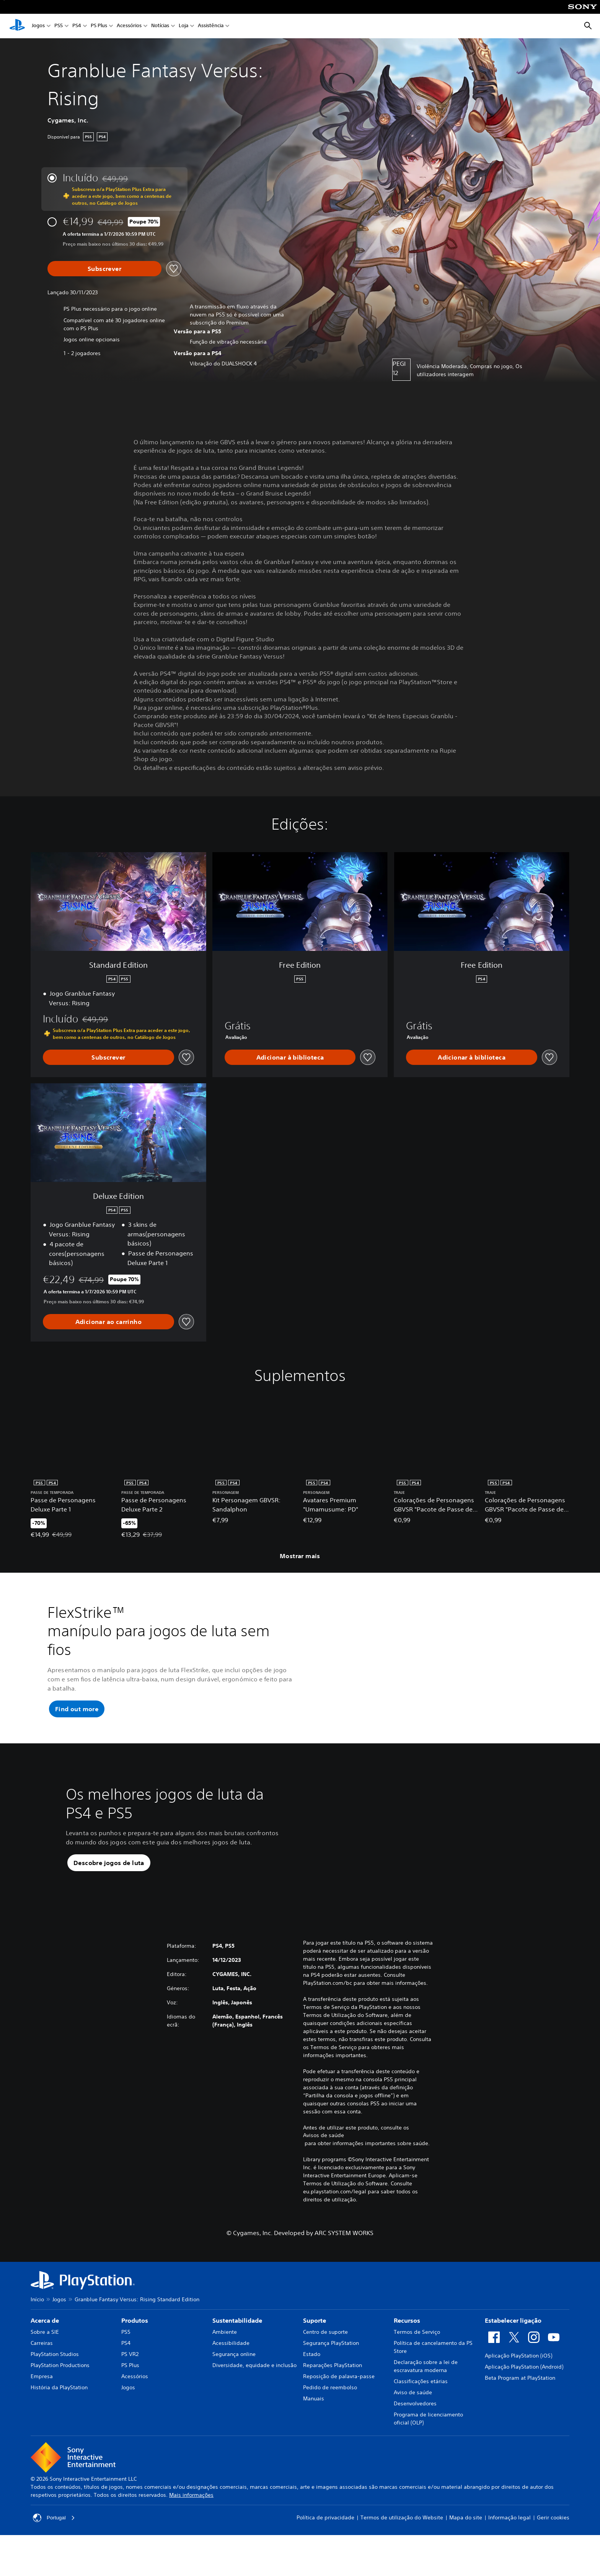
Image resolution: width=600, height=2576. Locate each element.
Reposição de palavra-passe (339, 2410)
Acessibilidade (230, 2377)
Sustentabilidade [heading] (237, 2355)
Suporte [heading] (314, 2355)
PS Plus (99, 26)
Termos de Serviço (417, 2366)
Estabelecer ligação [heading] (513, 2355)
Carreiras (42, 2377)
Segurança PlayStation (331, 2377)
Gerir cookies (553, 2552)
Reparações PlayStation (332, 2399)
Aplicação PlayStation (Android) (524, 2401)
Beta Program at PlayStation (520, 2412)
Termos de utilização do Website (401, 2552)
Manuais (313, 2432)
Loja (183, 26)
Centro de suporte (325, 2366)
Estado (311, 2388)
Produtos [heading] (134, 2355)
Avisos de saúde (323, 2170)
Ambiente (224, 2366)
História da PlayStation (59, 2421)
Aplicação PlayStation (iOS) (518, 2390)
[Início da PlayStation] (17, 26)
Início (37, 2333)
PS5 (58, 26)
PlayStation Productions (60, 2399)
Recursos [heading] (407, 2355)
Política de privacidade (325, 2552)
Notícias (160, 26)
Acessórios (129, 26)
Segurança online (234, 2388)
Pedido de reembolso (330, 2421)
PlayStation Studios (55, 2388)
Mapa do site (465, 2552)
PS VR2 (130, 2388)
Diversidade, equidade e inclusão (254, 2399)
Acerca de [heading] (45, 2355)
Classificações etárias (421, 2415)
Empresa (42, 2410)
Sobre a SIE (45, 2366)
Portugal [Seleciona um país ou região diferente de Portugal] (54, 2552)
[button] (76, 1709)
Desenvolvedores (415, 2437)
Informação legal (509, 2552)
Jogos (38, 26)
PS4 (76, 26)
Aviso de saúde (413, 2426)
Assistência (210, 26)
